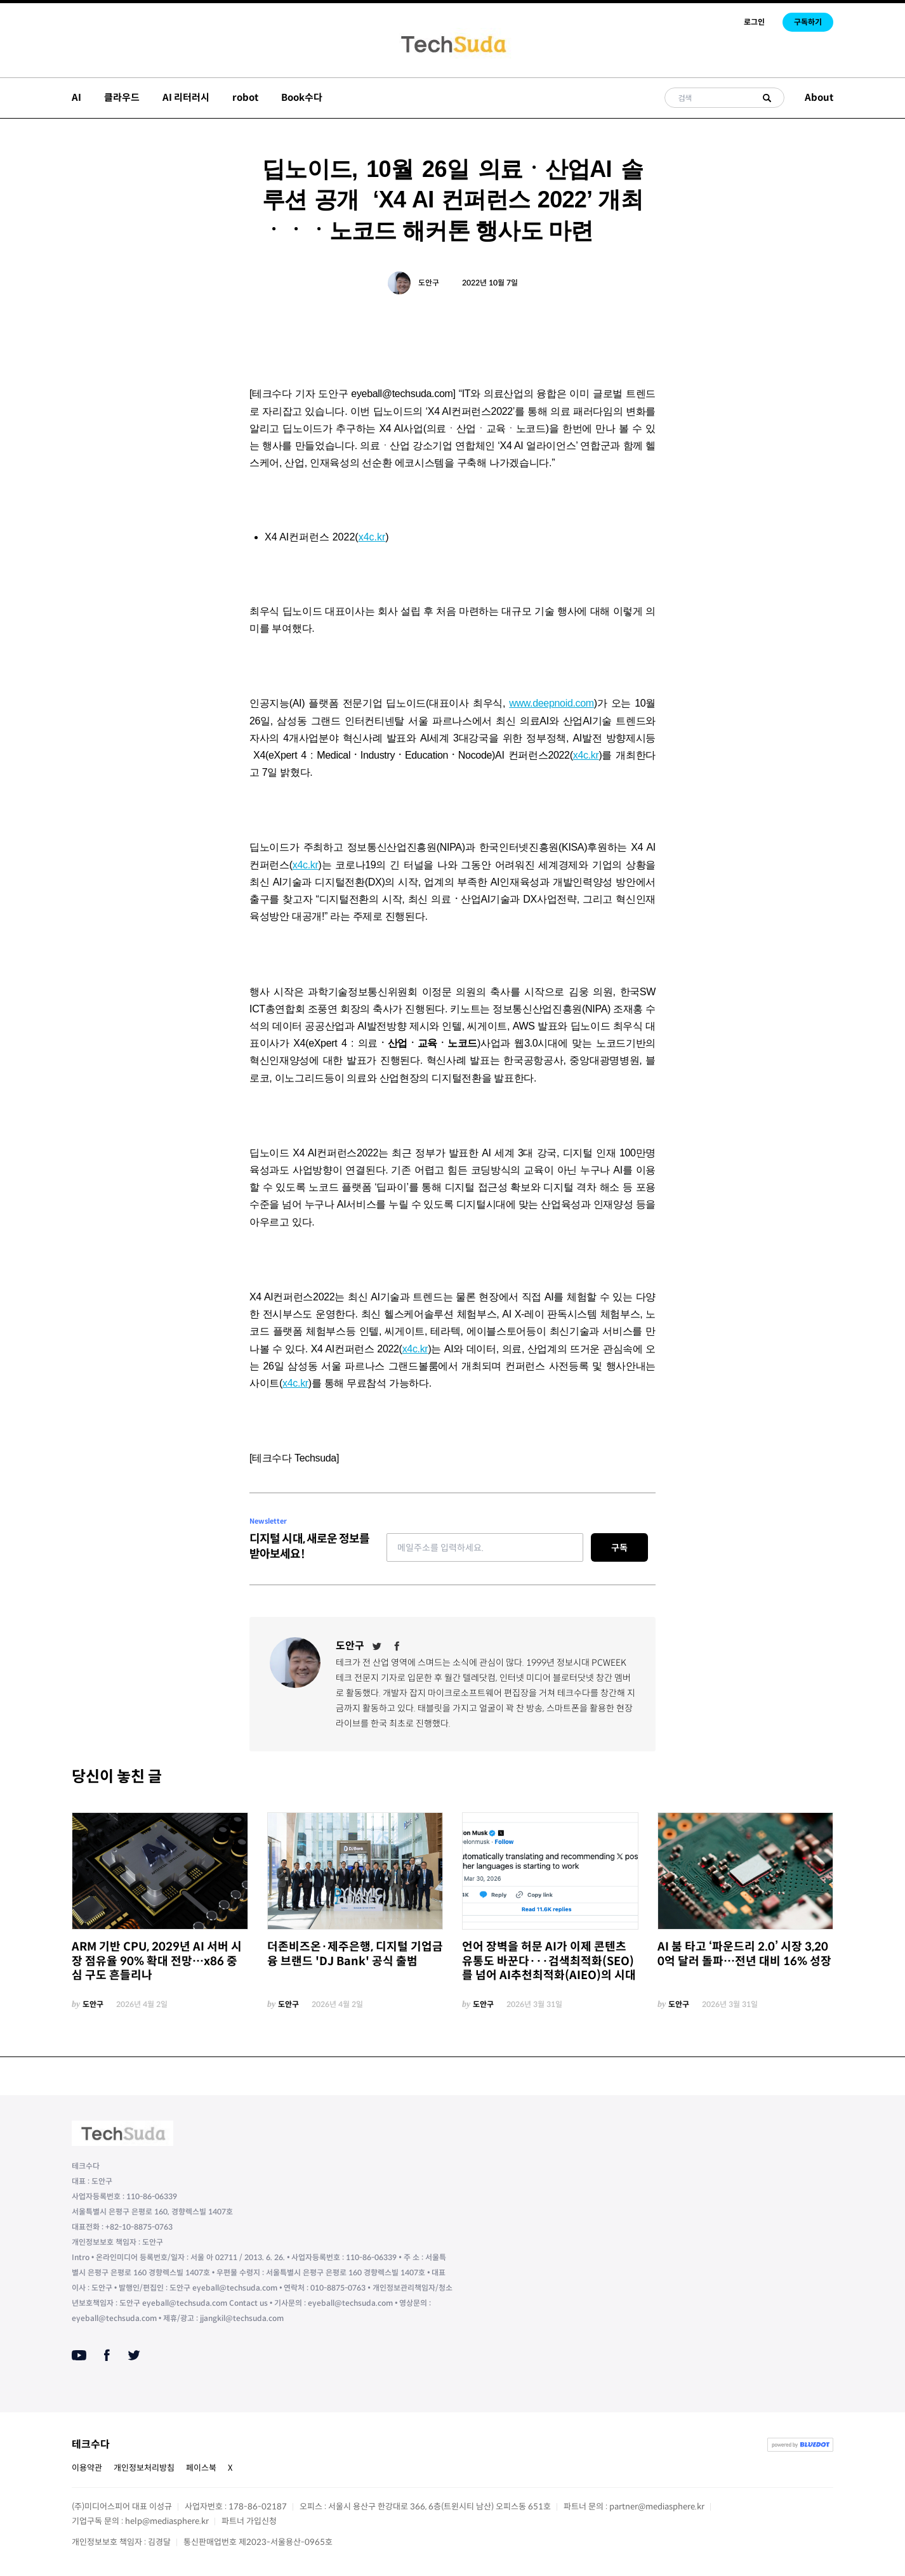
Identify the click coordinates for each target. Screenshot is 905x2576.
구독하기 (808, 22)
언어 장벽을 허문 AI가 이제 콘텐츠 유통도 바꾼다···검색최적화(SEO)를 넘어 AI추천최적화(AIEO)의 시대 (549, 1961)
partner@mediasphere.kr (656, 2506)
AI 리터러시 (185, 97)
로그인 (754, 22)
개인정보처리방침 (144, 2467)
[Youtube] (79, 2355)
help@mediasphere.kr (167, 2521)
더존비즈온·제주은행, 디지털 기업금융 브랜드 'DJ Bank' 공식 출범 (355, 1954)
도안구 (428, 282)
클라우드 (122, 97)
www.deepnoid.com (551, 703)
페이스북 (201, 2467)
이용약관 (87, 2467)
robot (245, 97)
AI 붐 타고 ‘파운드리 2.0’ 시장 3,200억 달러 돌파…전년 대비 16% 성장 (744, 1954)
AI (76, 97)
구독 (619, 1547)
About (819, 97)
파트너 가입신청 (249, 2521)
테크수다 (91, 2444)
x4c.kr (372, 537)
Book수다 (301, 97)
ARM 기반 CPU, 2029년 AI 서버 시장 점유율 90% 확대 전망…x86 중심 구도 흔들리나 (157, 1961)
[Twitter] (377, 1646)
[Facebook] (397, 1646)
